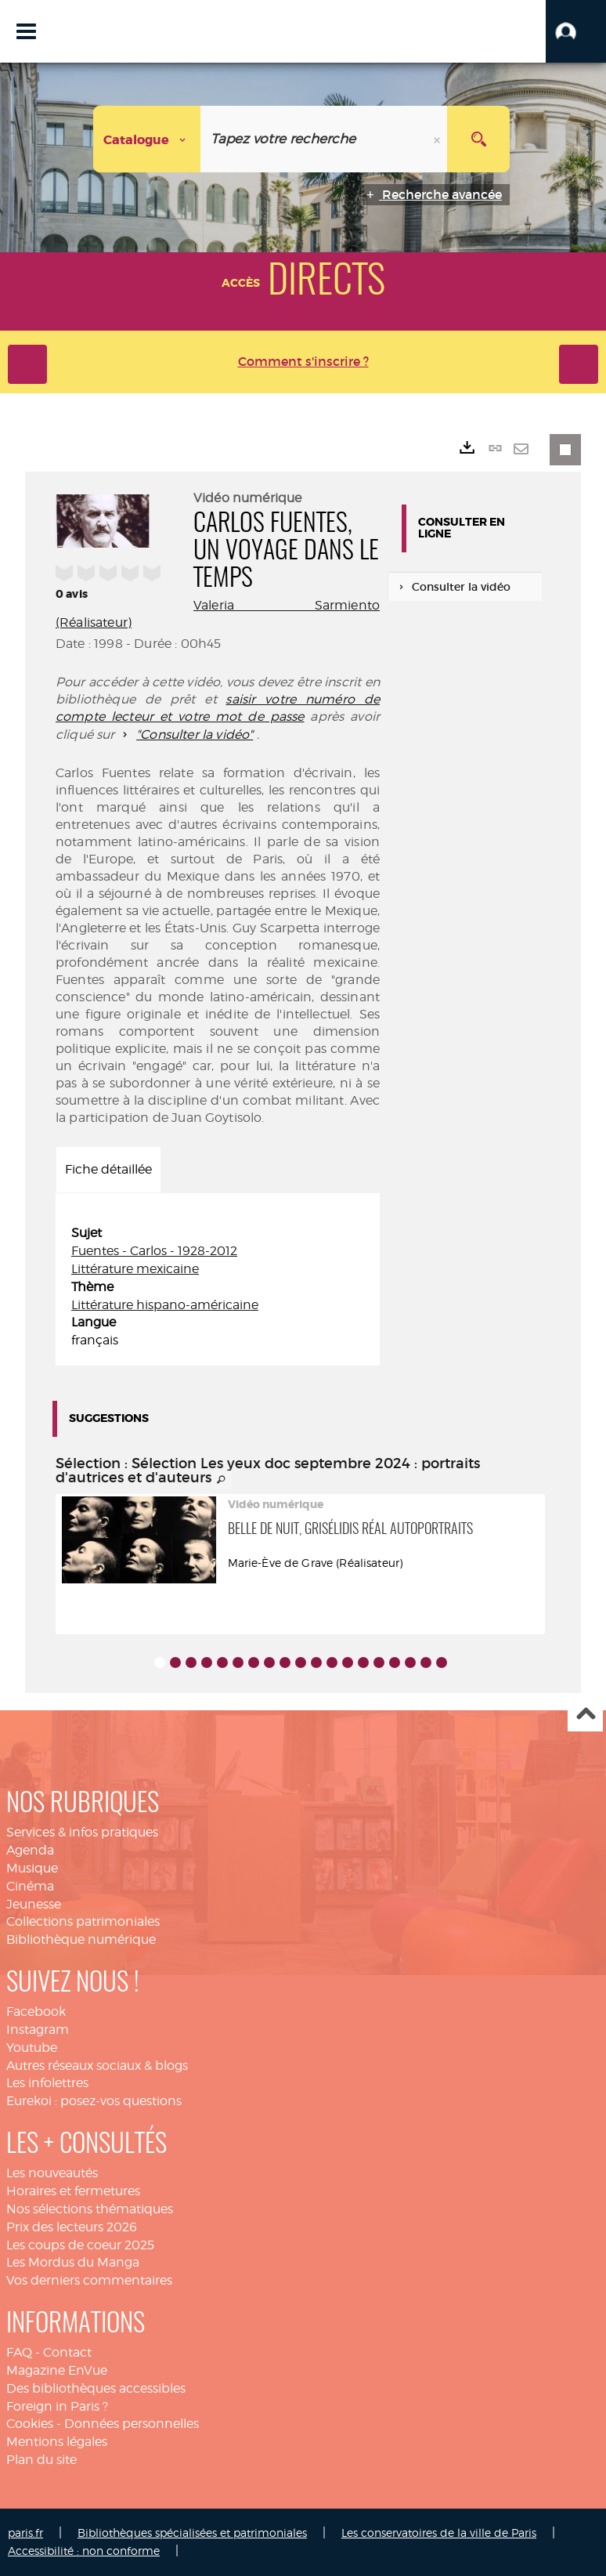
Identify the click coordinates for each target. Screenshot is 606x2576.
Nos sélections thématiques (89, 2209)
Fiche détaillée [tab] (108, 1169)
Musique (32, 1868)
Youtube (31, 2047)
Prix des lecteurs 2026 (71, 2227)
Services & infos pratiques (82, 1832)
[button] (576, 31)
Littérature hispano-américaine (164, 1304)
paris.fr (25, 2532)
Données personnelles (131, 2423)
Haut (585, 1714)
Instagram (37, 2029)
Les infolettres (47, 2082)
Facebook (36, 2011)
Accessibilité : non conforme (84, 2550)
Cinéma (30, 1886)
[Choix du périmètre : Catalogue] (147, 139)
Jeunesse (33, 1904)
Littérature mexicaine (135, 1268)
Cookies (29, 2423)
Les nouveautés (52, 2172)
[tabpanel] (217, 1287)
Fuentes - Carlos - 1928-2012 (154, 1250)
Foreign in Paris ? (57, 2406)
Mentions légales (56, 2441)
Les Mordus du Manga (72, 2262)
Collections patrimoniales (83, 1921)
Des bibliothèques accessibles (96, 2388)
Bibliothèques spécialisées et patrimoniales (192, 2532)
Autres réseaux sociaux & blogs (97, 2065)
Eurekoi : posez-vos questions (94, 2100)
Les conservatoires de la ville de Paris (438, 2532)
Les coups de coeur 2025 (80, 2245)
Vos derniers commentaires (89, 2280)
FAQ (19, 2352)
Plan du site (41, 2459)
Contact (67, 2352)
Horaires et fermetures (73, 2190)
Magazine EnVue (56, 2370)
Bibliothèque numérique (81, 1939)
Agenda (30, 1850)
